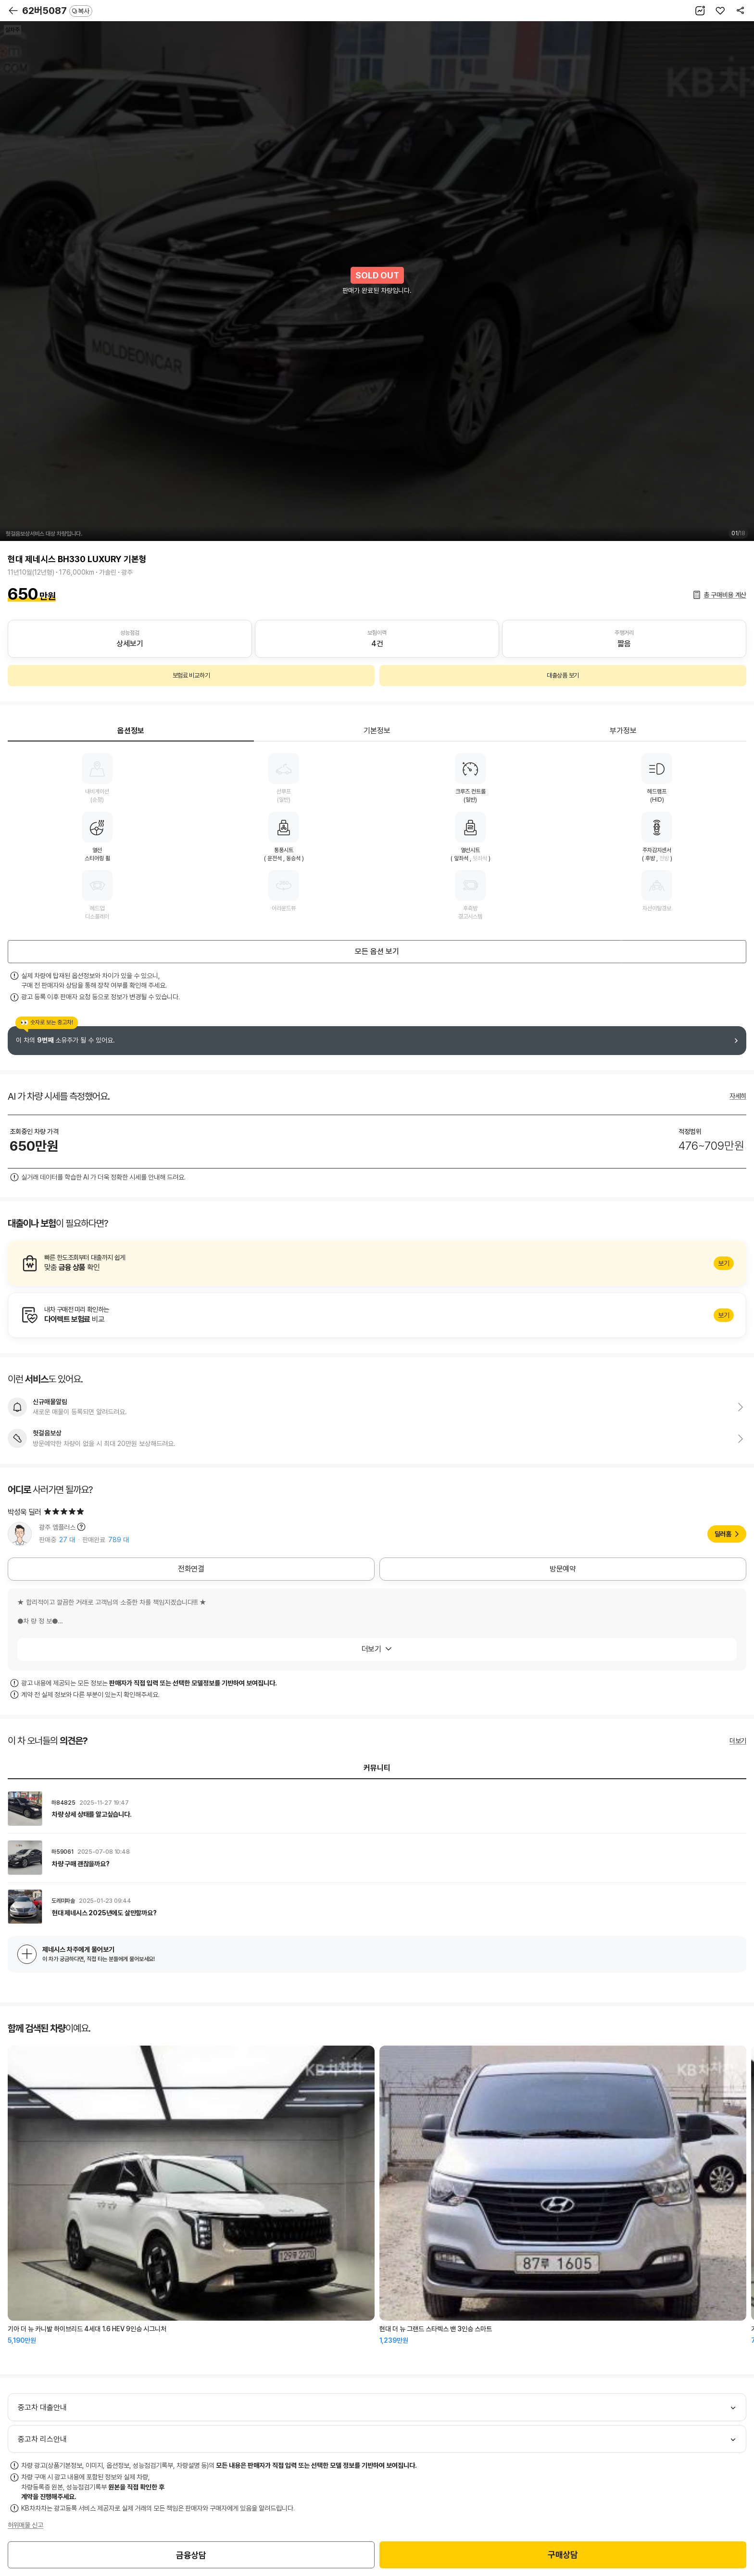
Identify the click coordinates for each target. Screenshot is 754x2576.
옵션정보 (130, 730)
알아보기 (377, 1263)
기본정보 (377, 730)
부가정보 (623, 730)
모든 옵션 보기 (377, 951)
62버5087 (57, 10)
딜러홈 (723, 1534)
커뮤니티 (377, 1767)
